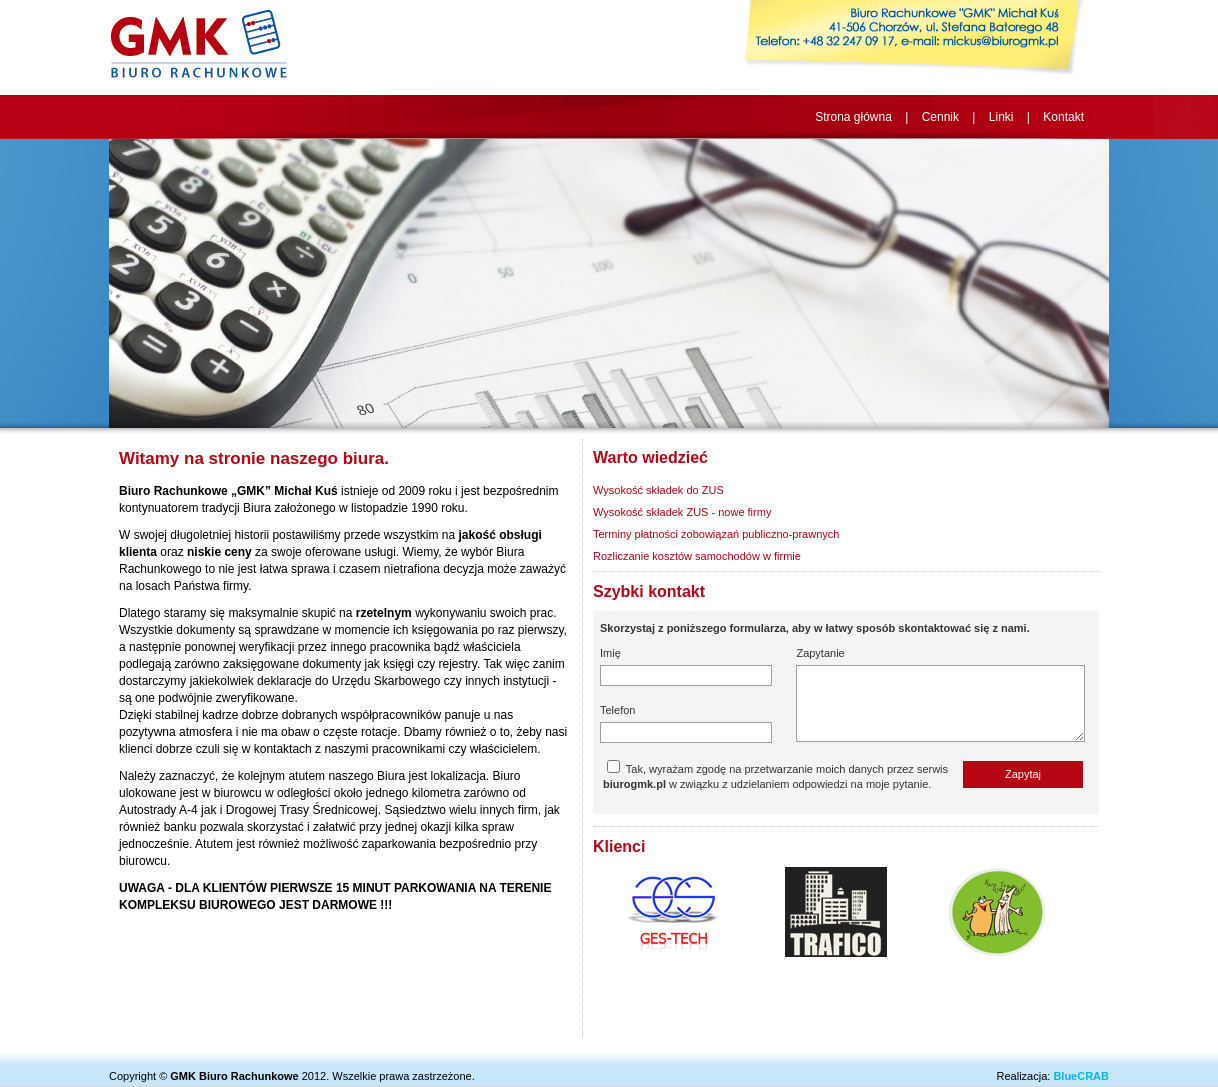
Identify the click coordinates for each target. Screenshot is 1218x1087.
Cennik (940, 117)
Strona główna (853, 117)
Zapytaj (1023, 774)
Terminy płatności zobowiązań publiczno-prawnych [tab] (716, 534)
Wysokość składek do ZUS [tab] (658, 490)
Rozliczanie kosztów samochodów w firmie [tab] (697, 556)
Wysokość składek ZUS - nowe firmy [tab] (682, 512)
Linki (1001, 117)
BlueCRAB (1081, 1076)
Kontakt (1063, 117)
